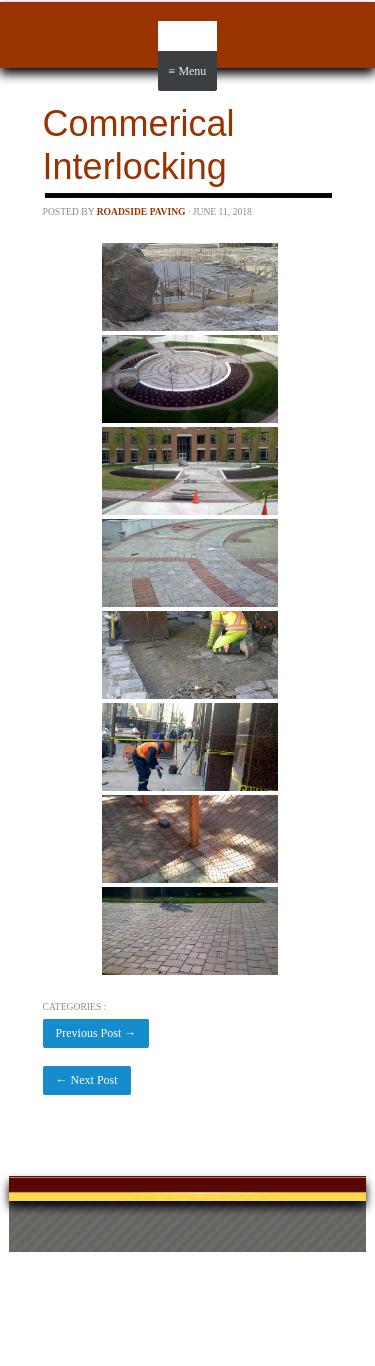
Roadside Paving (141, 211)
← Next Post (87, 1080)
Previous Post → (96, 1033)
